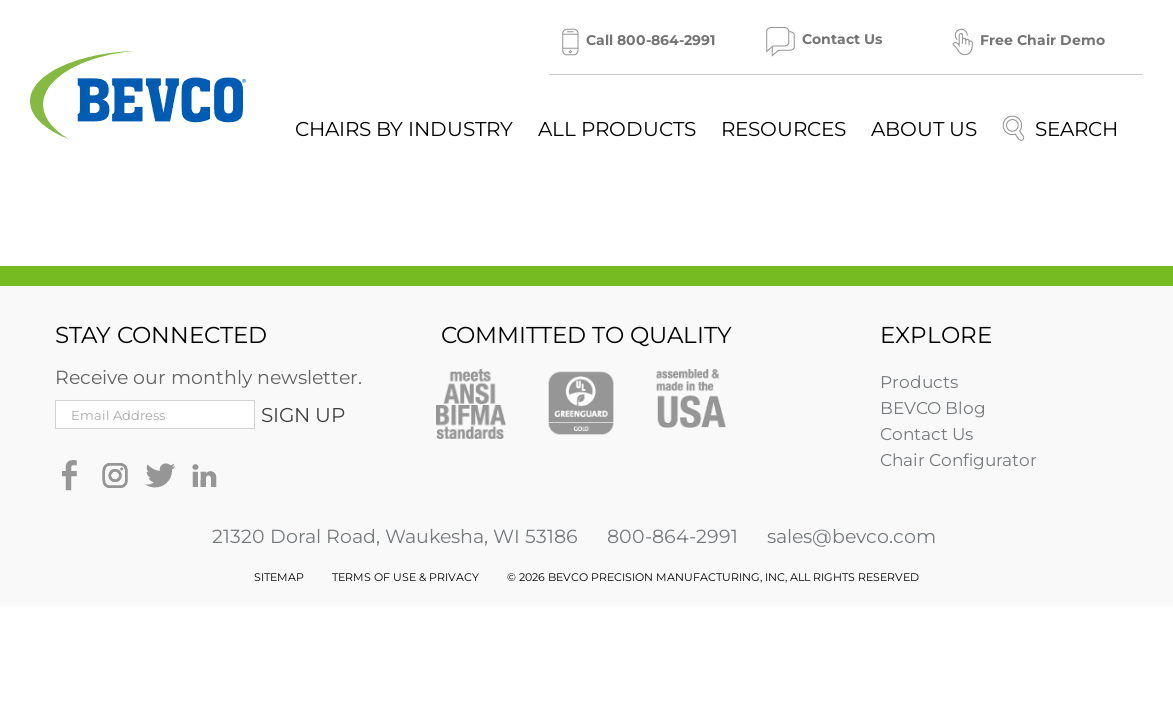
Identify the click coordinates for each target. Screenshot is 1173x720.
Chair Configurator (958, 460)
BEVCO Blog (933, 408)
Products (919, 382)
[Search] (1060, 128)
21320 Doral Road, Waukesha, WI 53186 (395, 536)
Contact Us (926, 434)
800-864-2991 (672, 536)
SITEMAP (279, 577)
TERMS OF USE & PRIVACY (405, 577)
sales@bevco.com (851, 536)
